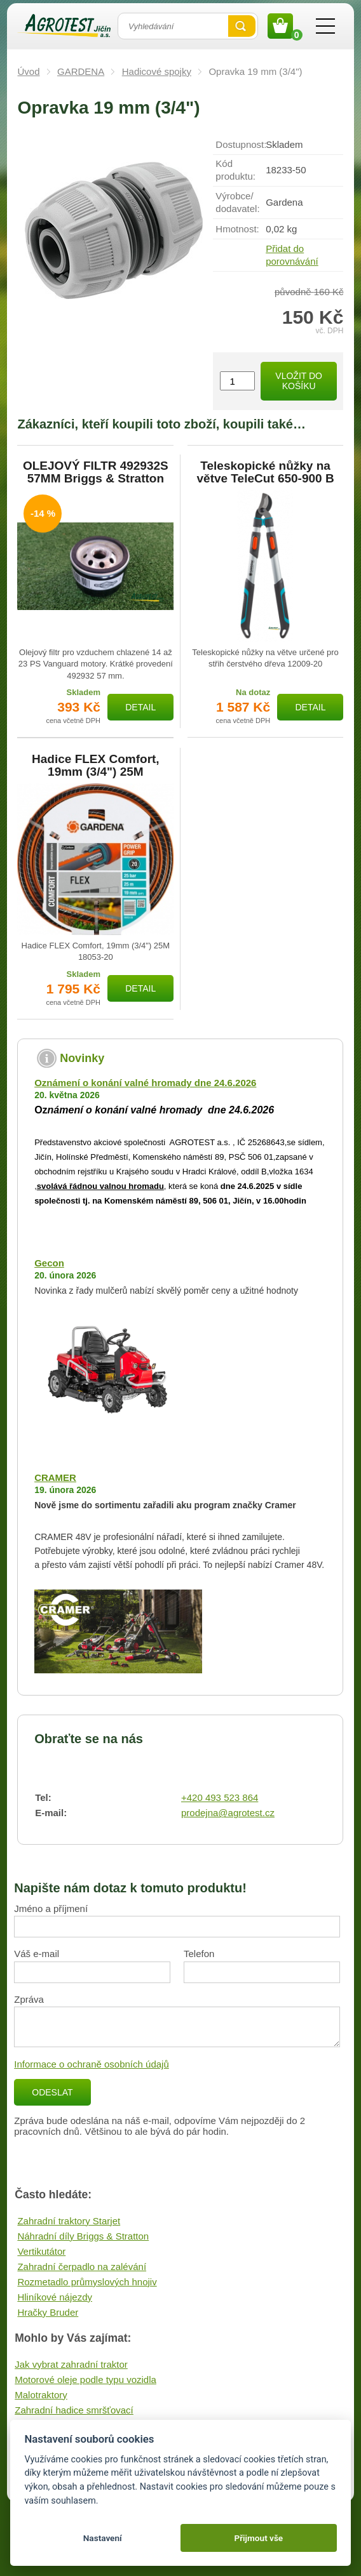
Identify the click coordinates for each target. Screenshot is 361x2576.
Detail (140, 707)
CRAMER (55, 1477)
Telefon (199, 1953)
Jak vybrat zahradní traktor (71, 2364)
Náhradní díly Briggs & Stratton (83, 2236)
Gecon (49, 1263)
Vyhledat (241, 26)
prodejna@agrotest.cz (228, 1812)
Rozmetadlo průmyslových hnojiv (86, 2281)
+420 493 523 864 (219, 1797)
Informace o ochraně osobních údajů (91, 2064)
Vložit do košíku (298, 381)
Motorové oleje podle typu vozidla (85, 2379)
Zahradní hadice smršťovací (74, 2410)
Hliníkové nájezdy (54, 2297)
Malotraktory (41, 2394)
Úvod (28, 71)
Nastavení (102, 2538)
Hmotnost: (237, 228)
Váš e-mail (36, 1953)
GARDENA (80, 71)
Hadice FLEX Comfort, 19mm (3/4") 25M (96, 765)
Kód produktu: (235, 170)
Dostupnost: (240, 144)
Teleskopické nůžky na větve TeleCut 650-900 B (265, 472)
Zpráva (29, 1999)
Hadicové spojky (156, 71)
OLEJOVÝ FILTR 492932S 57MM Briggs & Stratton (95, 472)
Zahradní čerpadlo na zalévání (81, 2266)
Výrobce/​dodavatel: (237, 202)
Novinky (82, 1058)
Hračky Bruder (47, 2312)
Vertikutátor (41, 2251)
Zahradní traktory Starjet (68, 2220)
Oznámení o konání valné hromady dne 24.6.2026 (145, 1082)
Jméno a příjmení (51, 1908)
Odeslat (52, 2092)
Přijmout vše (258, 2538)
